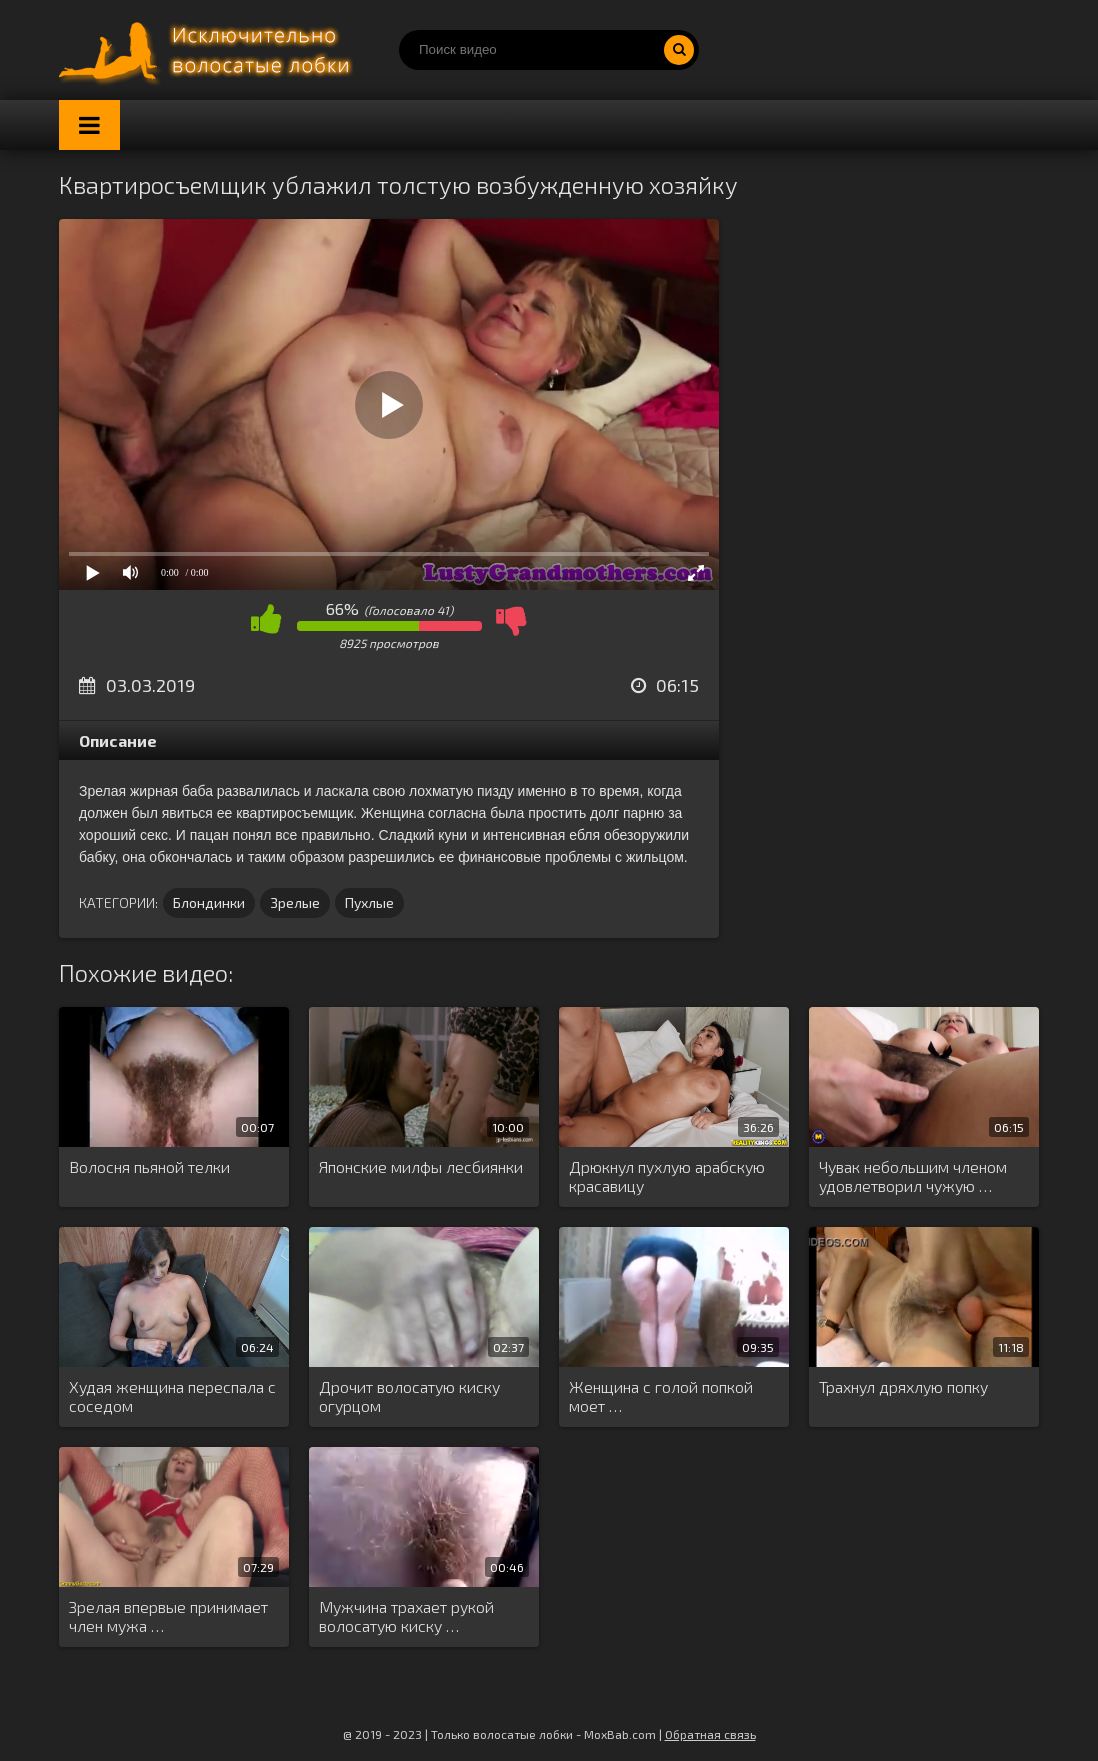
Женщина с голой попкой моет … (661, 1396)
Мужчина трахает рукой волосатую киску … (406, 1616)
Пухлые (369, 902)
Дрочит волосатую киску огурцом (409, 1396)
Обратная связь (710, 1734)
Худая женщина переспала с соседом (172, 1396)
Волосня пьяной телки (149, 1166)
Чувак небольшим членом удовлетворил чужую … (913, 1176)
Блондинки (209, 902)
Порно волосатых (209, 50)
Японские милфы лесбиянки (421, 1166)
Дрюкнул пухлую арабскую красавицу (667, 1176)
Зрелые (295, 902)
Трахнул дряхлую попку (903, 1386)
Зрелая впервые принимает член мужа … (168, 1616)
